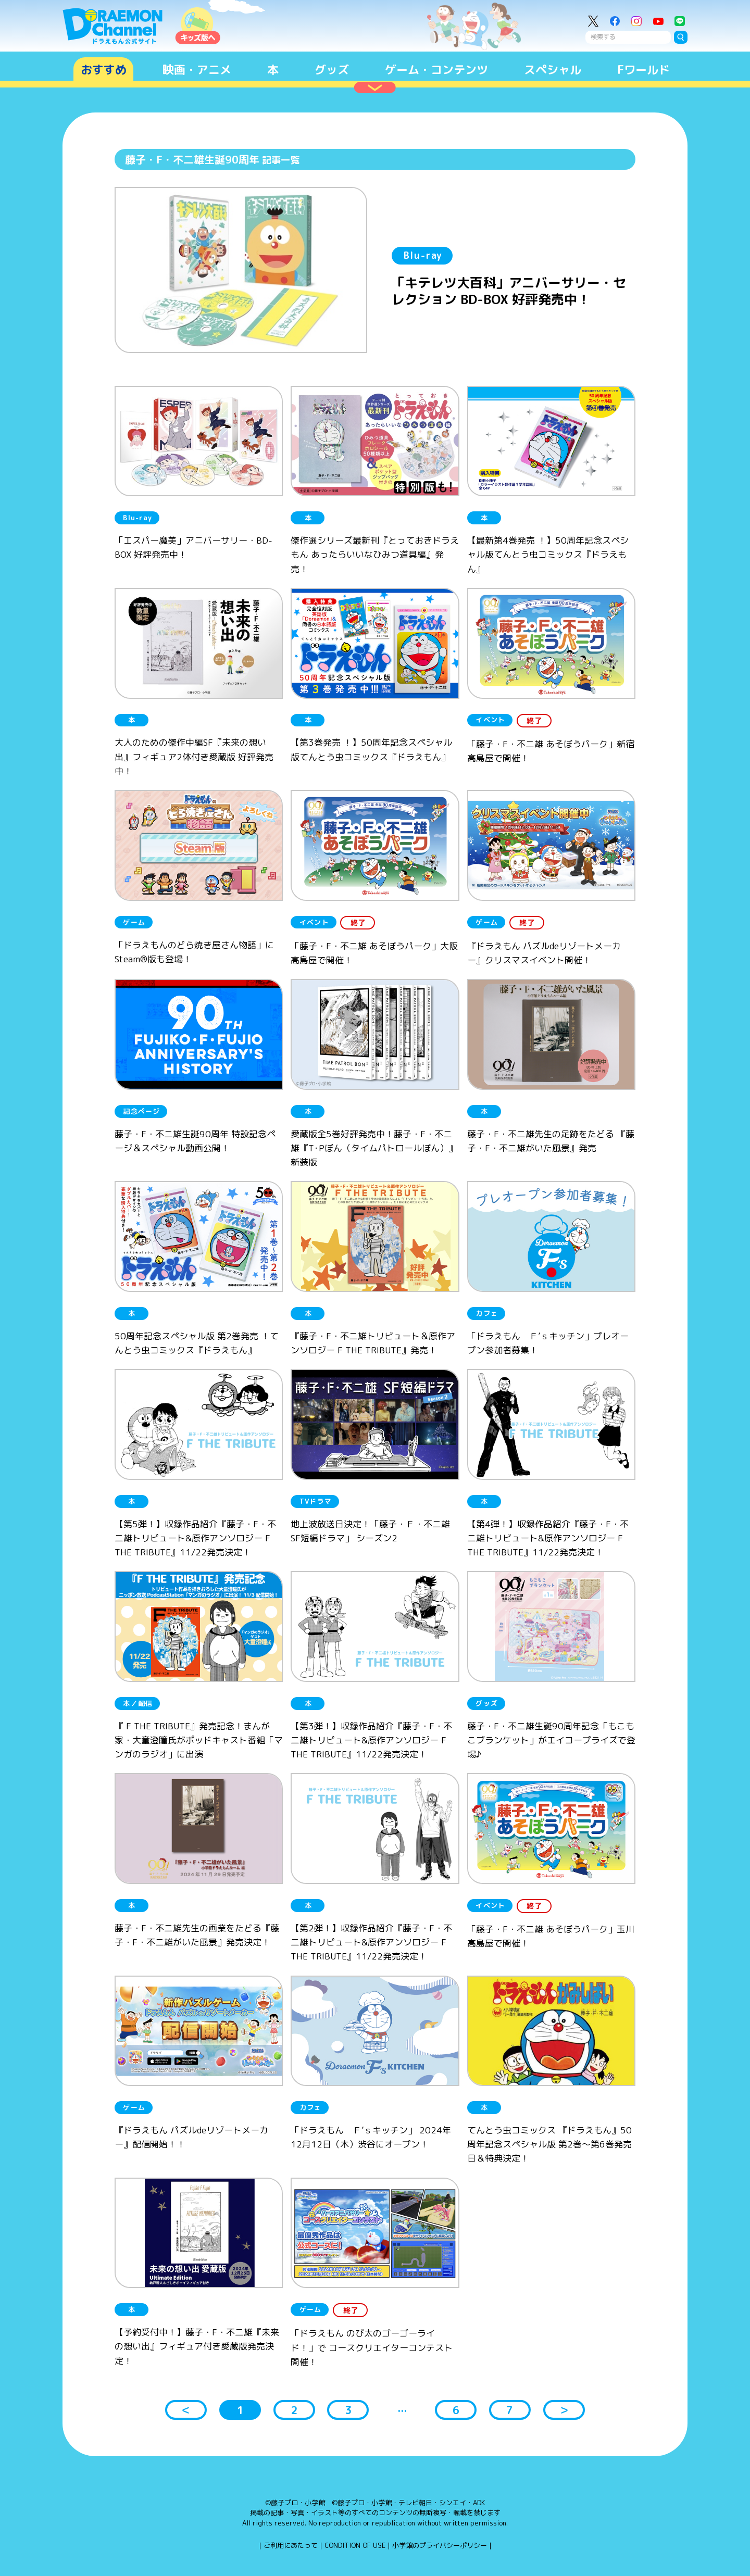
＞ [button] (564, 2410)
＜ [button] (186, 2410)
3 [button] (348, 2410)
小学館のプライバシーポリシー (439, 2545)
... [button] (402, 2408)
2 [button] (294, 2410)
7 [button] (509, 2410)
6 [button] (456, 2410)
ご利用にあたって (291, 2545)
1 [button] (240, 2410)
